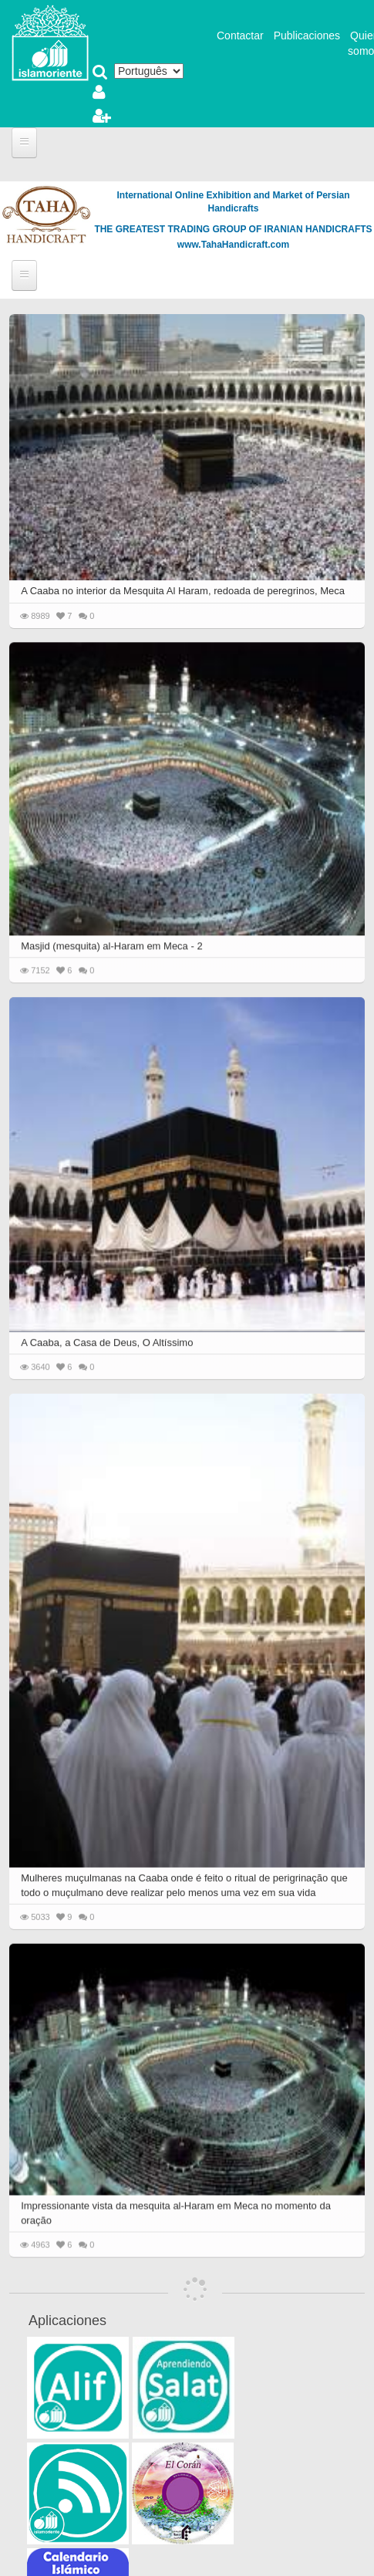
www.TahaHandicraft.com (233, 244)
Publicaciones (307, 35)
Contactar (240, 35)
